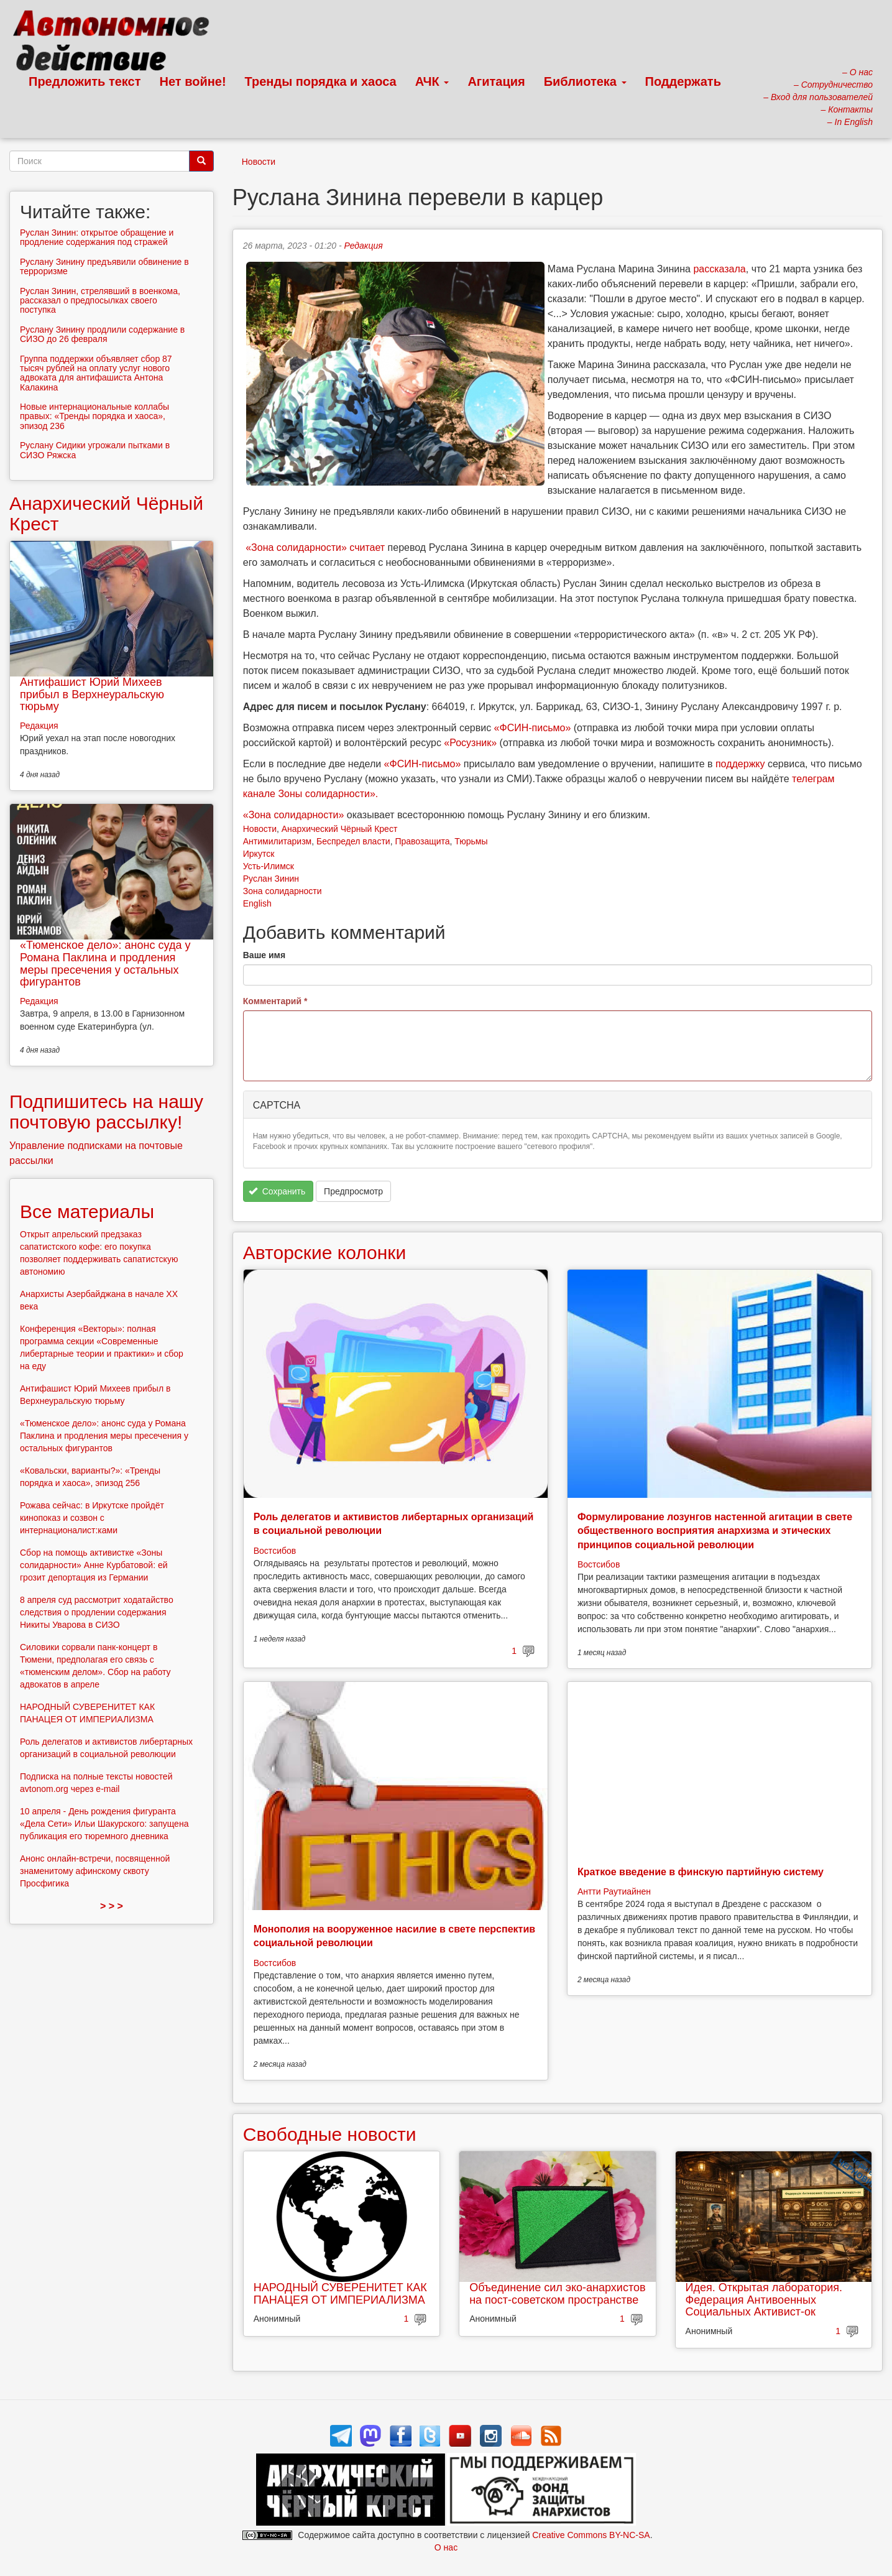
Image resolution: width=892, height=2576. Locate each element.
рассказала (719, 269)
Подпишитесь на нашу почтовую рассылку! (106, 1111)
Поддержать (683, 81)
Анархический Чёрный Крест (340, 829)
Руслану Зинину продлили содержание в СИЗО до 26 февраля (102, 334)
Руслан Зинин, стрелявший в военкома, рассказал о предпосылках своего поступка (100, 300)
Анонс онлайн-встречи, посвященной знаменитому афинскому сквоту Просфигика (95, 1871)
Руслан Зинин (271, 879)
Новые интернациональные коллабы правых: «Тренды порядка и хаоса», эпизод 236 (94, 416)
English (257, 903)
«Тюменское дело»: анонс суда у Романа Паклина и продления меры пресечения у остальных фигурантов (105, 963)
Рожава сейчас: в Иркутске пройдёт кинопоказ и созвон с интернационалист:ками (92, 1517)
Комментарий (275, 1001)
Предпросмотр (353, 1191)
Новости (258, 162)
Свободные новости (329, 2134)
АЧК (432, 81)
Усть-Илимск (268, 866)
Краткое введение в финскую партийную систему (700, 1872)
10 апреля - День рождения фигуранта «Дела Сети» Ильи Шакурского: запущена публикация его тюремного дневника (104, 1823)
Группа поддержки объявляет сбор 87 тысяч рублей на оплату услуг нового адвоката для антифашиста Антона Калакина (96, 373)
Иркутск (259, 854)
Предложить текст (85, 81)
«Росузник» (470, 742)
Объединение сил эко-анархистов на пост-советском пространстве (557, 2293)
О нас (446, 2547)
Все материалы (87, 1211)
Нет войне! (193, 81)
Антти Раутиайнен (614, 1891)
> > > (111, 1906)
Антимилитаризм (277, 841)
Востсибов (275, 1551)
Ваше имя (264, 955)
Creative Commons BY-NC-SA (591, 2535)
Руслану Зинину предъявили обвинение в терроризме (104, 266)
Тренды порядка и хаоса (321, 81)
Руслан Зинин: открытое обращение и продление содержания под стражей (96, 237)
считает (367, 547)
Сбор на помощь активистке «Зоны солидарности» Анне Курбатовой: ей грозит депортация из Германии (94, 1565)
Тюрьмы (470, 841)
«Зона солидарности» (296, 547)
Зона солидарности (282, 891)
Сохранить (277, 1191)
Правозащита (422, 841)
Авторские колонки (324, 1252)
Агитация (496, 81)
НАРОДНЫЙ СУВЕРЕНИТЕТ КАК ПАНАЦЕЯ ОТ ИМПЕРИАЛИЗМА (340, 2293)
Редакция (363, 246)
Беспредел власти (353, 841)
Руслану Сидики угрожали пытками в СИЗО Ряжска (95, 449)
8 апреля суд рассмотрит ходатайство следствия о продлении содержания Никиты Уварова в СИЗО (96, 1612)
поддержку (740, 764)
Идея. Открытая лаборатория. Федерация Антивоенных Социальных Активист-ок (764, 2300)
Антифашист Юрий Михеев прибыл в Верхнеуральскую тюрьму (92, 694)
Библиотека (585, 81)
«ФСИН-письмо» (532, 727)
